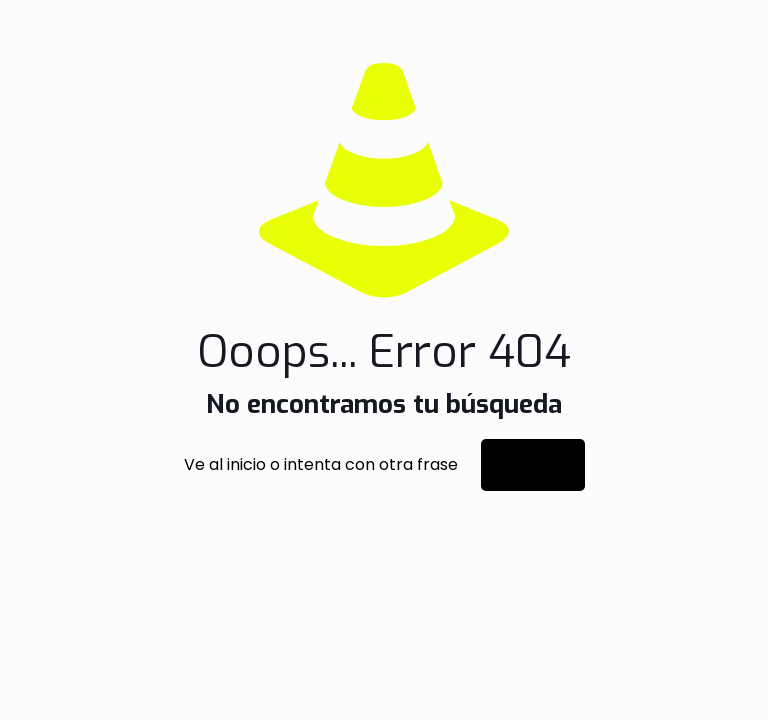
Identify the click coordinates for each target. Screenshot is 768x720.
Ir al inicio (533, 465)
